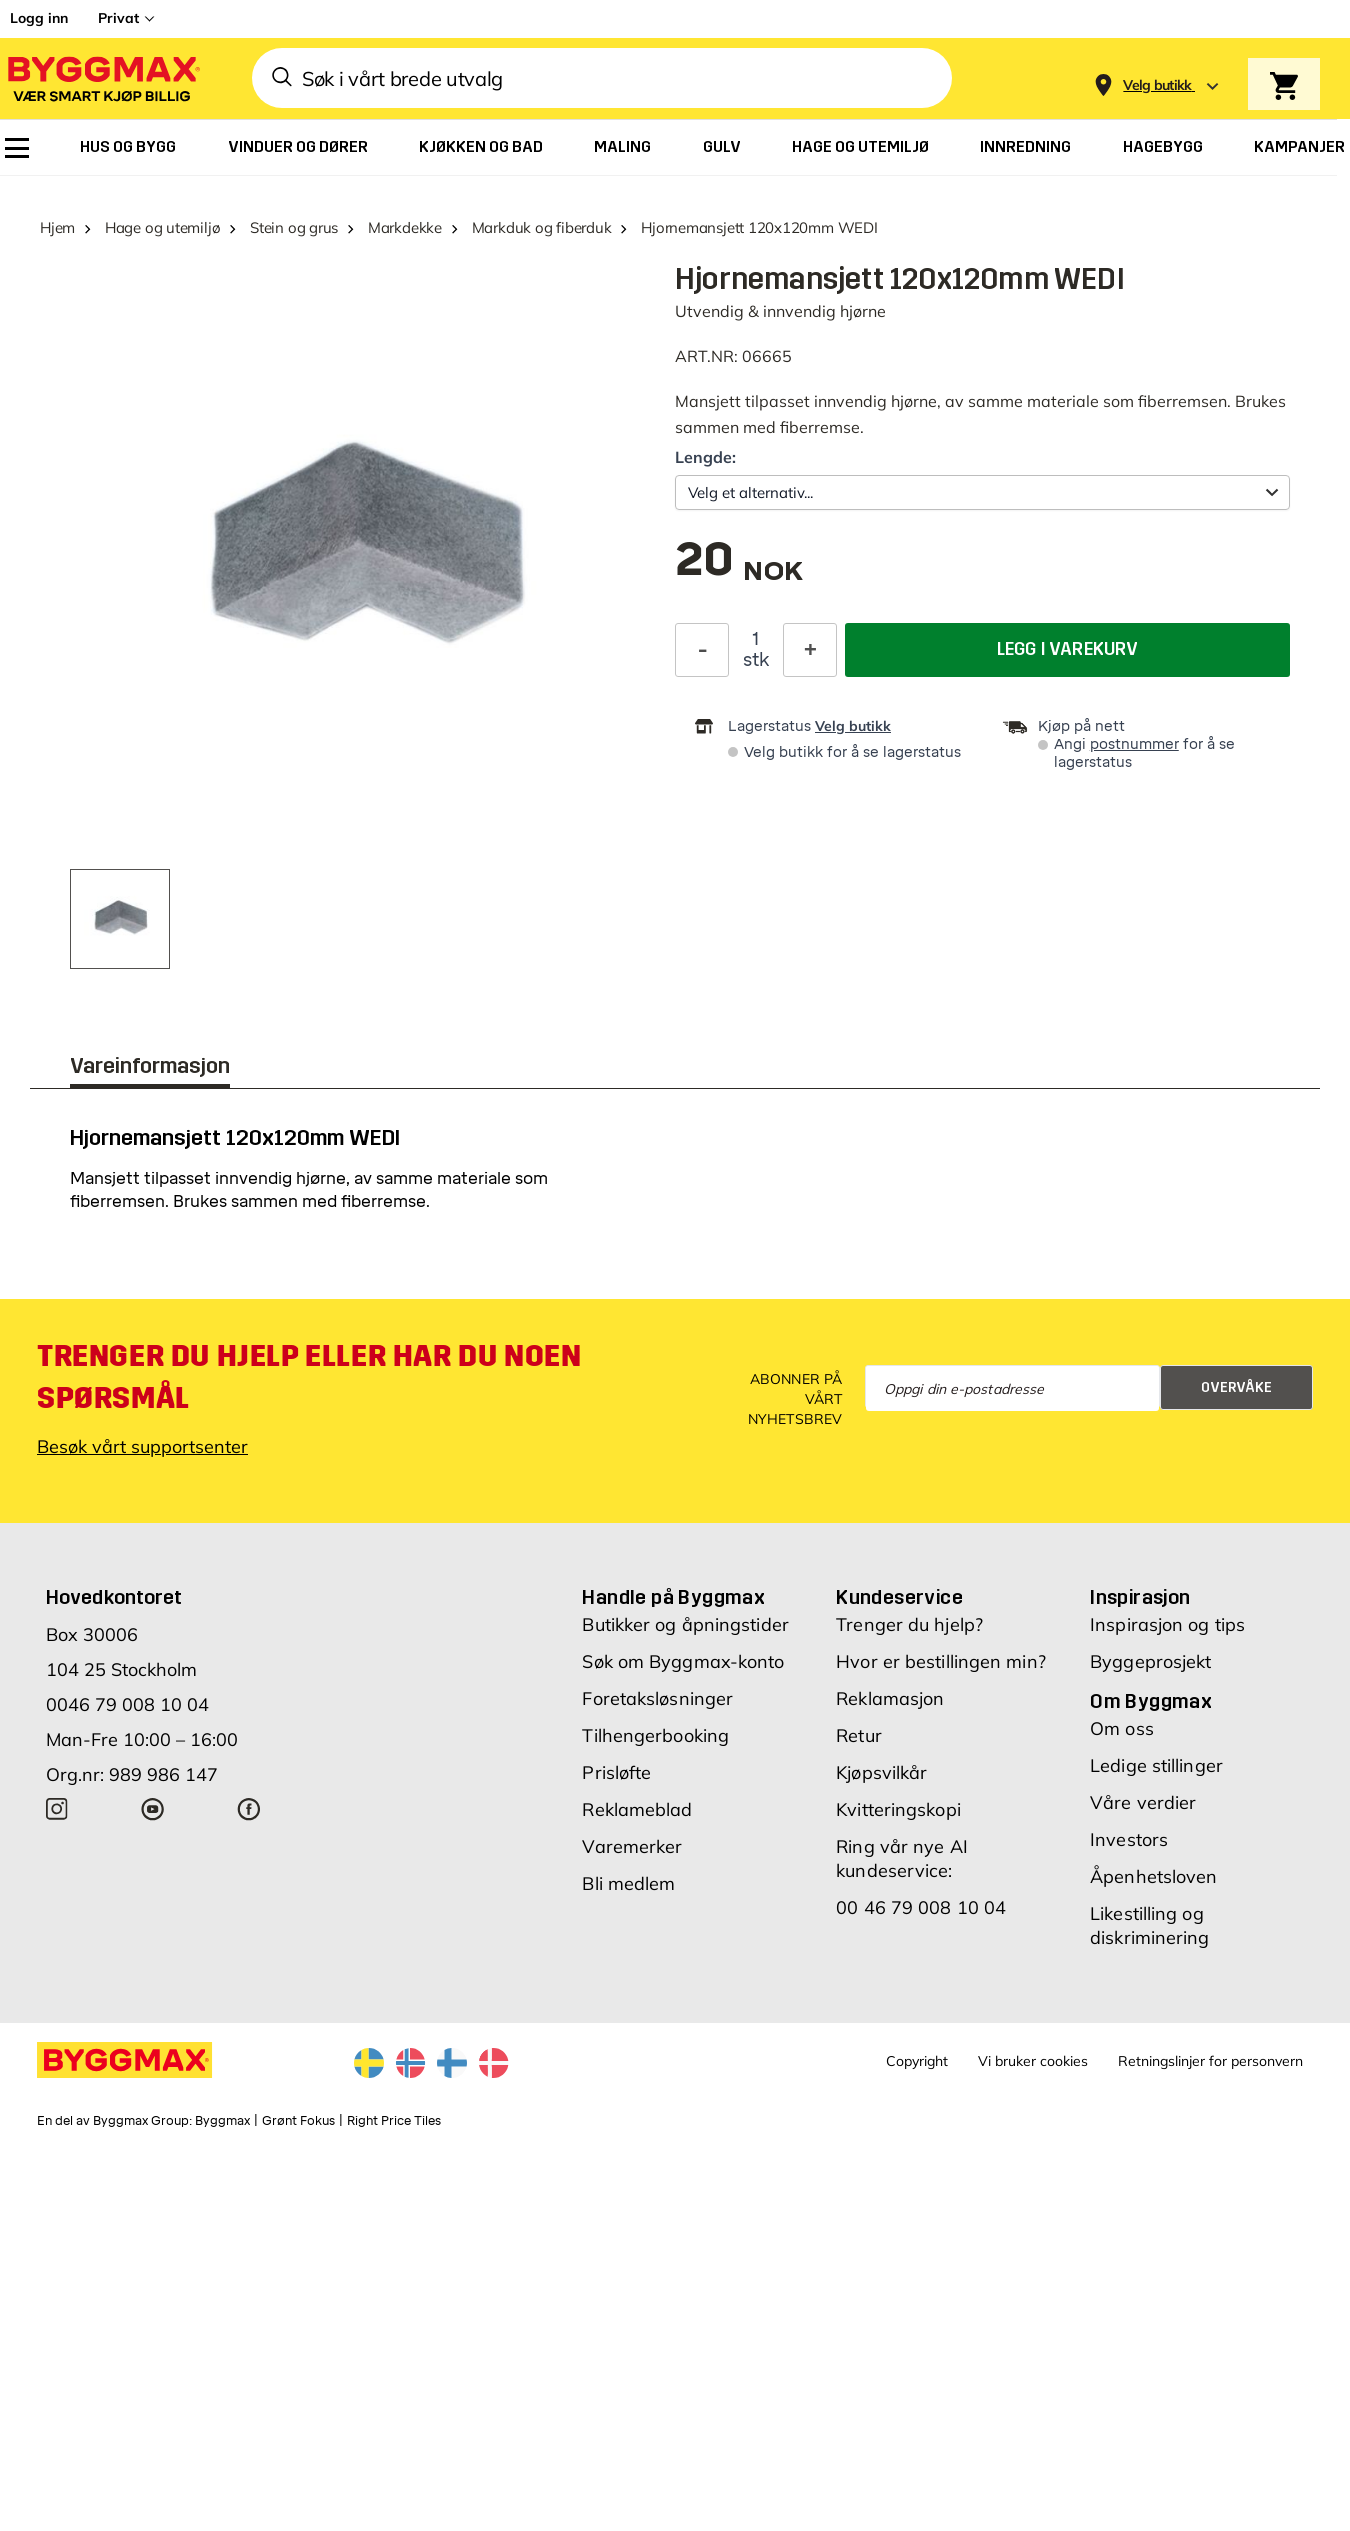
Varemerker (632, 1846)
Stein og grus (294, 227)
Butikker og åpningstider (685, 1624)
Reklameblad (637, 1809)
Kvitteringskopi (898, 1809)
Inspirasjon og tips (1167, 1624)
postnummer (1134, 744)
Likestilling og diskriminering (1149, 1925)
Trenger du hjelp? (909, 1624)
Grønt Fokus (298, 2121)
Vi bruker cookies (1033, 2061)
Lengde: (705, 457)
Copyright (917, 2061)
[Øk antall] (810, 650)
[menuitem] (17, 148)
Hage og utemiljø (162, 227)
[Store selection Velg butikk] (1157, 85)
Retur (859, 1735)
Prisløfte (616, 1772)
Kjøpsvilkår (881, 1772)
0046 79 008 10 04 (127, 1704)
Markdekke (405, 227)
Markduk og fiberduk (542, 227)
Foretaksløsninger (657, 1698)
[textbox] (739, 569)
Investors (1129, 1839)
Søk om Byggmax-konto (683, 1661)
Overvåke (1236, 1387)
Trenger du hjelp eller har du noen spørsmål (309, 1377)
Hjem (57, 227)
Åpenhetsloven (1153, 1876)
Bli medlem (628, 1883)
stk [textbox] (756, 660)
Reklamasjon (890, 1698)
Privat (118, 18)
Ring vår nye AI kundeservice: (902, 1858)
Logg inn (39, 18)
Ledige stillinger (1156, 1765)
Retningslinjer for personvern (1210, 2061)
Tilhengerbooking (655, 1735)
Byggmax (222, 2121)
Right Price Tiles (394, 2121)
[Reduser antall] (702, 650)
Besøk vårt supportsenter (142, 1446)
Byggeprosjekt (1150, 1661)
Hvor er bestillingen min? (941, 1661)
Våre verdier (1143, 1802)
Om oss (1122, 1728)
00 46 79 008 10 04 (921, 1907)
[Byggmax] (102, 78)
